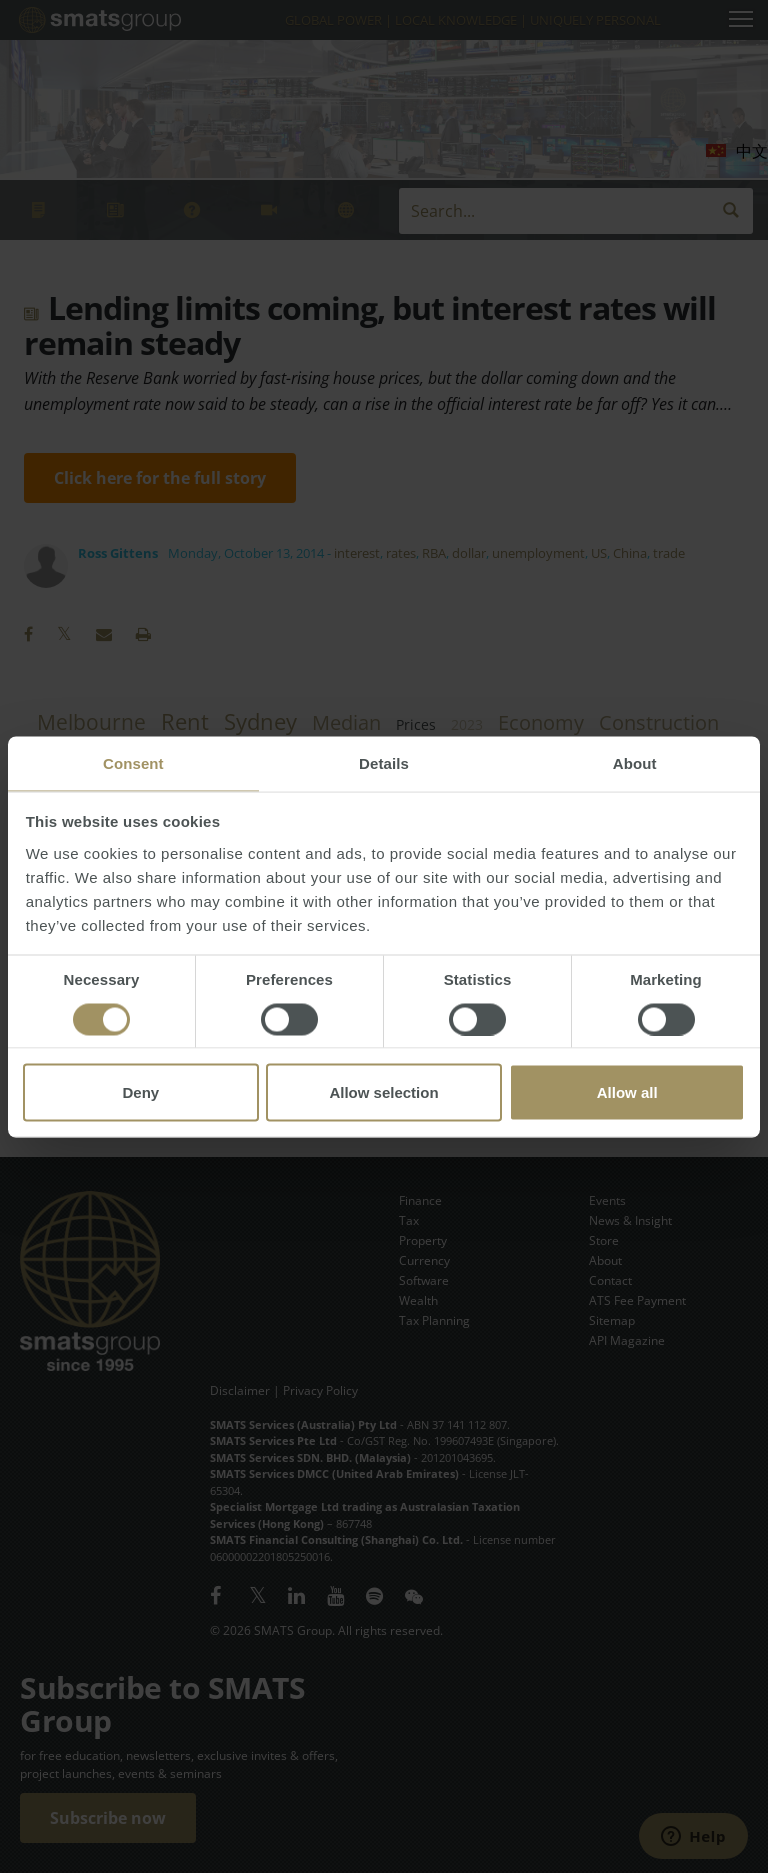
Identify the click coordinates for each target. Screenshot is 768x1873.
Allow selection (383, 1091)
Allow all (627, 1091)
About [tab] (635, 762)
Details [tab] (384, 762)
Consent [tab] (133, 762)
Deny (140, 1091)
